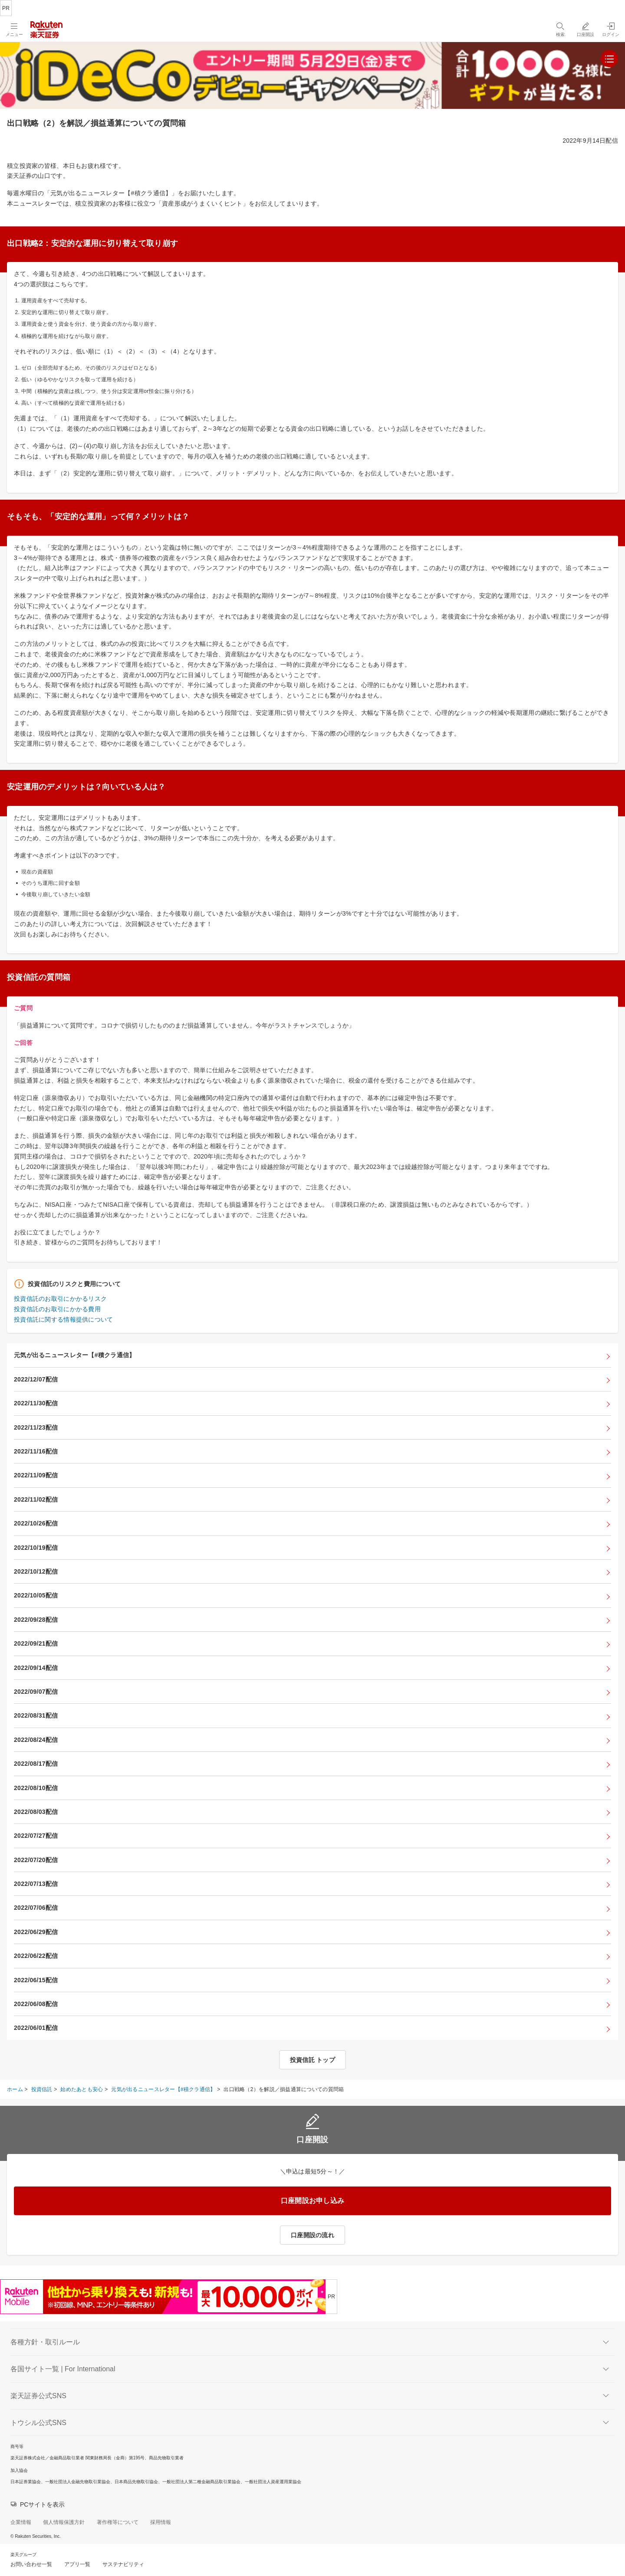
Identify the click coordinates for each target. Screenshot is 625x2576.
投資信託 (42, 2089)
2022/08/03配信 (36, 1811)
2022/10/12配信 (36, 1571)
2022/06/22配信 (36, 1955)
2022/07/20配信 (36, 1859)
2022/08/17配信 (36, 1763)
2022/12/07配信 (36, 1379)
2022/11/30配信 (36, 1403)
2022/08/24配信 (36, 1739)
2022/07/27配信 (36, 1835)
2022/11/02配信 (36, 1499)
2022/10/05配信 (36, 1595)
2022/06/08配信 (36, 2003)
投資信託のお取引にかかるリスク (60, 1298)
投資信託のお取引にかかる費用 (57, 1309)
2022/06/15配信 (36, 1980)
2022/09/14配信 (36, 1667)
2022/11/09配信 (36, 1475)
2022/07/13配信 (36, 1883)
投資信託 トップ (312, 2059)
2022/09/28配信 (36, 1619)
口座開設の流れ (312, 2235)
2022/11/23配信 (36, 1427)
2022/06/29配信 (36, 1931)
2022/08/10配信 (36, 1787)
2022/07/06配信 (36, 1907)
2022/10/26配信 (36, 1523)
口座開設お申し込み (313, 2200)
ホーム (15, 2089)
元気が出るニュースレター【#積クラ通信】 (74, 1355)
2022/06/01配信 (36, 2027)
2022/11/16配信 (36, 1451)
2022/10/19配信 (36, 1547)
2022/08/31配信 (36, 1715)
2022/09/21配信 (36, 1643)
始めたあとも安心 (81, 2089)
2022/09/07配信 (36, 1691)
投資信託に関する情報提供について (63, 1319)
